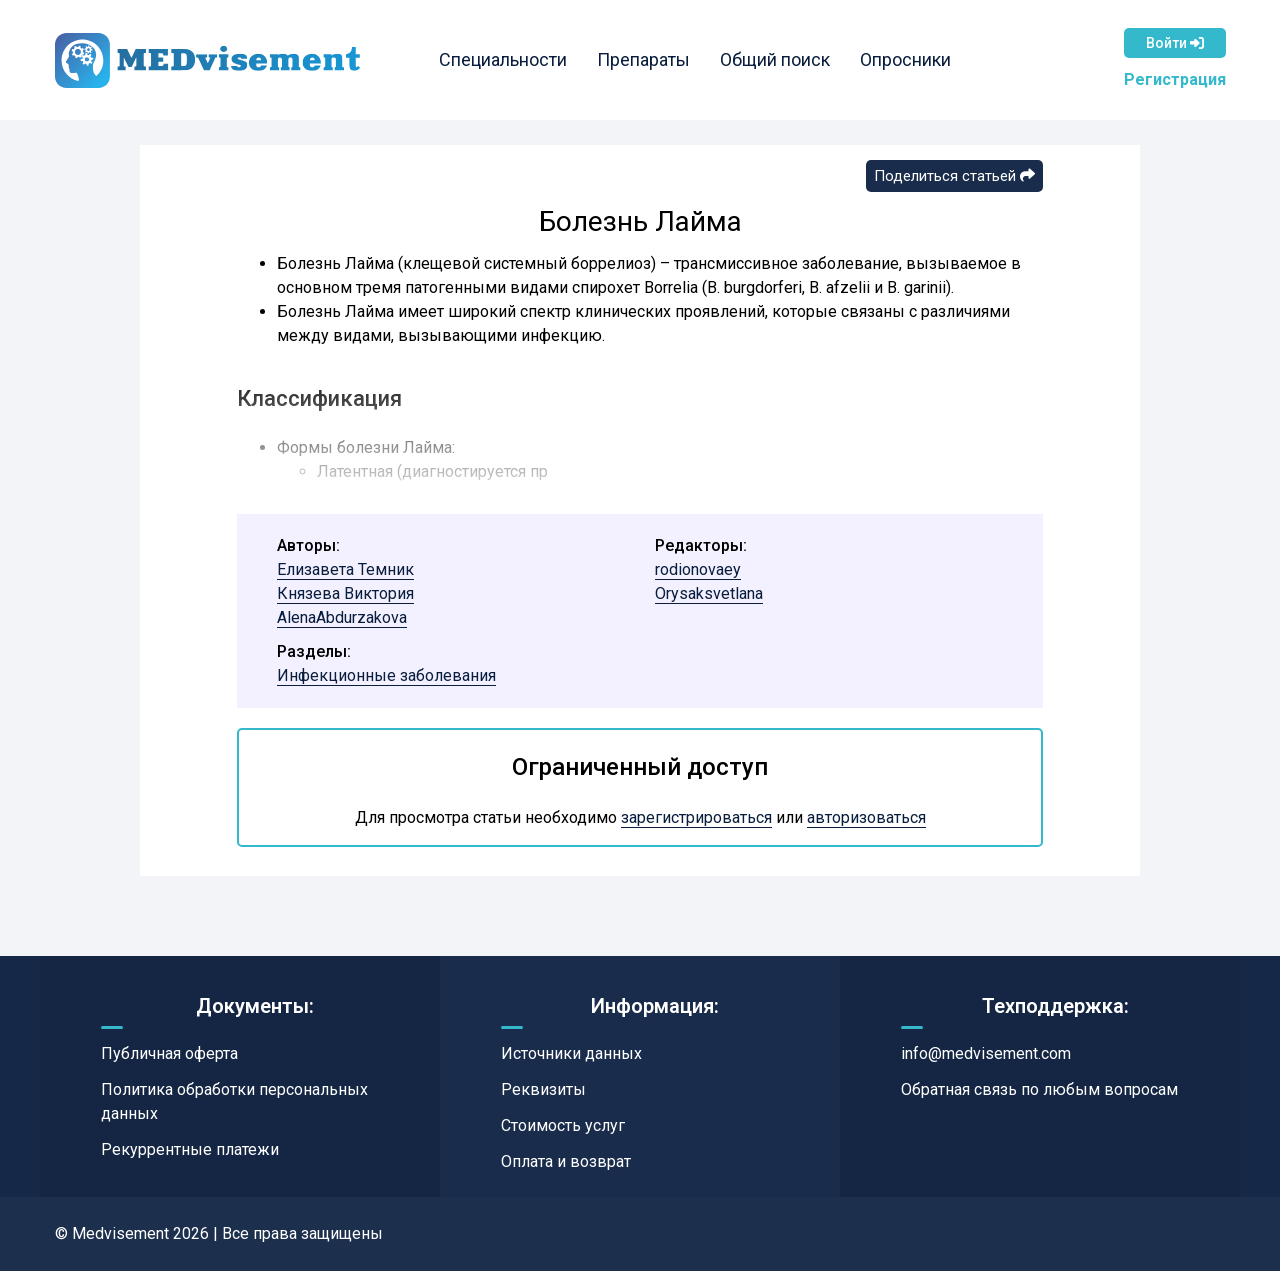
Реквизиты (543, 1089)
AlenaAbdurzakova (342, 617)
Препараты (643, 59)
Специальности (503, 59)
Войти (1175, 43)
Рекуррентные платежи (190, 1149)
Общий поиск (775, 59)
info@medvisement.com (986, 1053)
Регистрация (1175, 79)
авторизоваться (866, 817)
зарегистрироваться (696, 817)
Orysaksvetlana (709, 593)
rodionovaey (698, 569)
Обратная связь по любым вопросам (1039, 1089)
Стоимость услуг (563, 1125)
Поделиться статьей (954, 176)
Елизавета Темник (345, 569)
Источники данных (571, 1053)
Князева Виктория (345, 593)
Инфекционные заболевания (386, 675)
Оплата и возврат (566, 1161)
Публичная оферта (169, 1053)
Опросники (905, 59)
